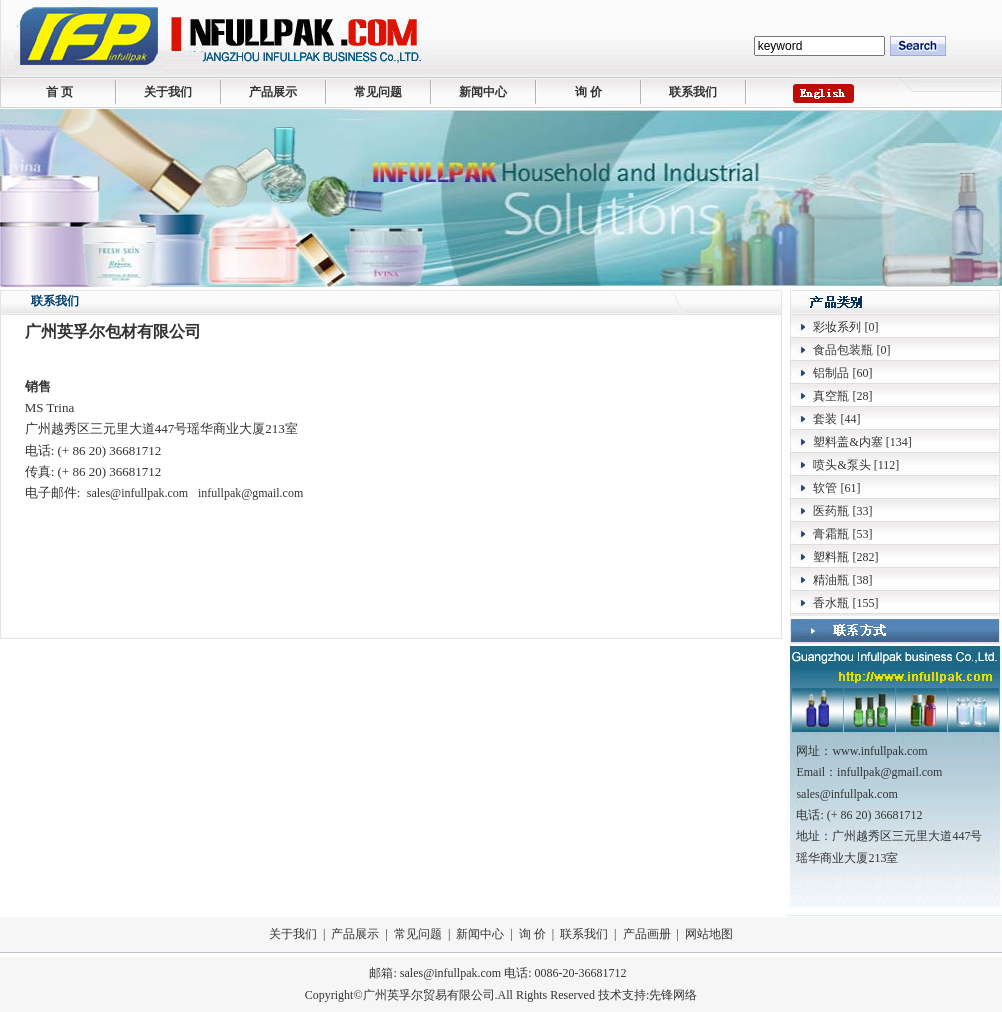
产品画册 (647, 934)
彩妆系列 (837, 327)
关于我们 (168, 92)
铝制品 (831, 373)
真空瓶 (831, 396)
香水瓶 (831, 603)
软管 (825, 488)
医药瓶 (831, 511)
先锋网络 (673, 995)
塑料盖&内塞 (847, 442)
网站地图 (709, 934)
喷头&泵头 (841, 465)
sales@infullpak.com (137, 493)
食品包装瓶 (843, 350)
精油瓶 (831, 580)
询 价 (588, 92)
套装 (825, 419)
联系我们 (693, 92)
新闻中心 (483, 92)
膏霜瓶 (831, 534)
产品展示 (273, 92)
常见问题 (378, 92)
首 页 (59, 92)
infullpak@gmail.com (250, 493)
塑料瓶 (831, 557)
